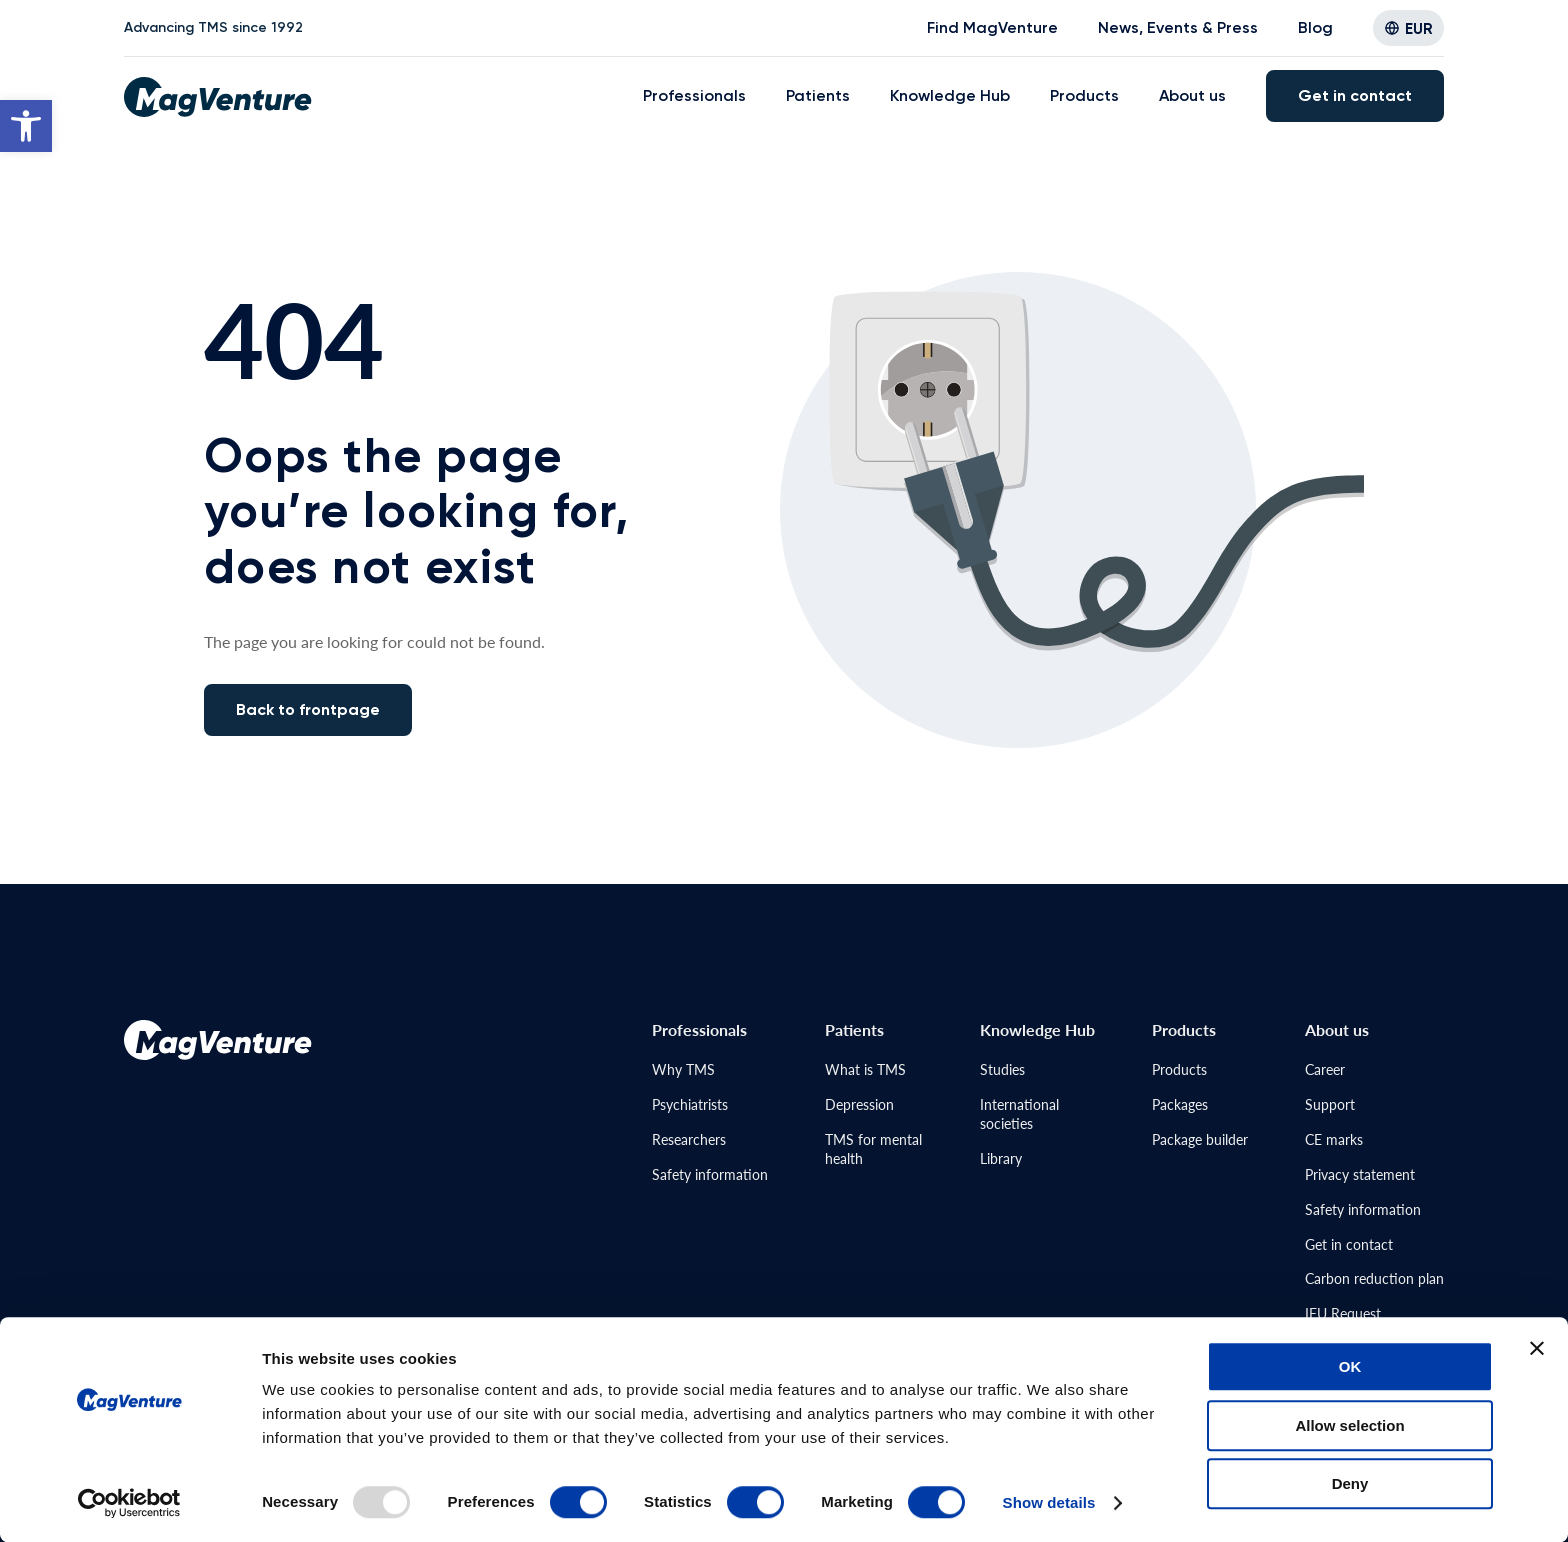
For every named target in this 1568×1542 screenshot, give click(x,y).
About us (1192, 95)
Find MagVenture (992, 27)
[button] (26, 126)
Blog (1315, 27)
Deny (1350, 1483)
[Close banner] (1537, 1348)
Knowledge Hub (950, 95)
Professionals (694, 95)
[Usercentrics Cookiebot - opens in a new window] (129, 1503)
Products (1084, 95)
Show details (1049, 1502)
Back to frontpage (308, 709)
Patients (818, 95)
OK (1350, 1366)
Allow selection (1349, 1425)
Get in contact (1355, 95)
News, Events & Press (1178, 27)
